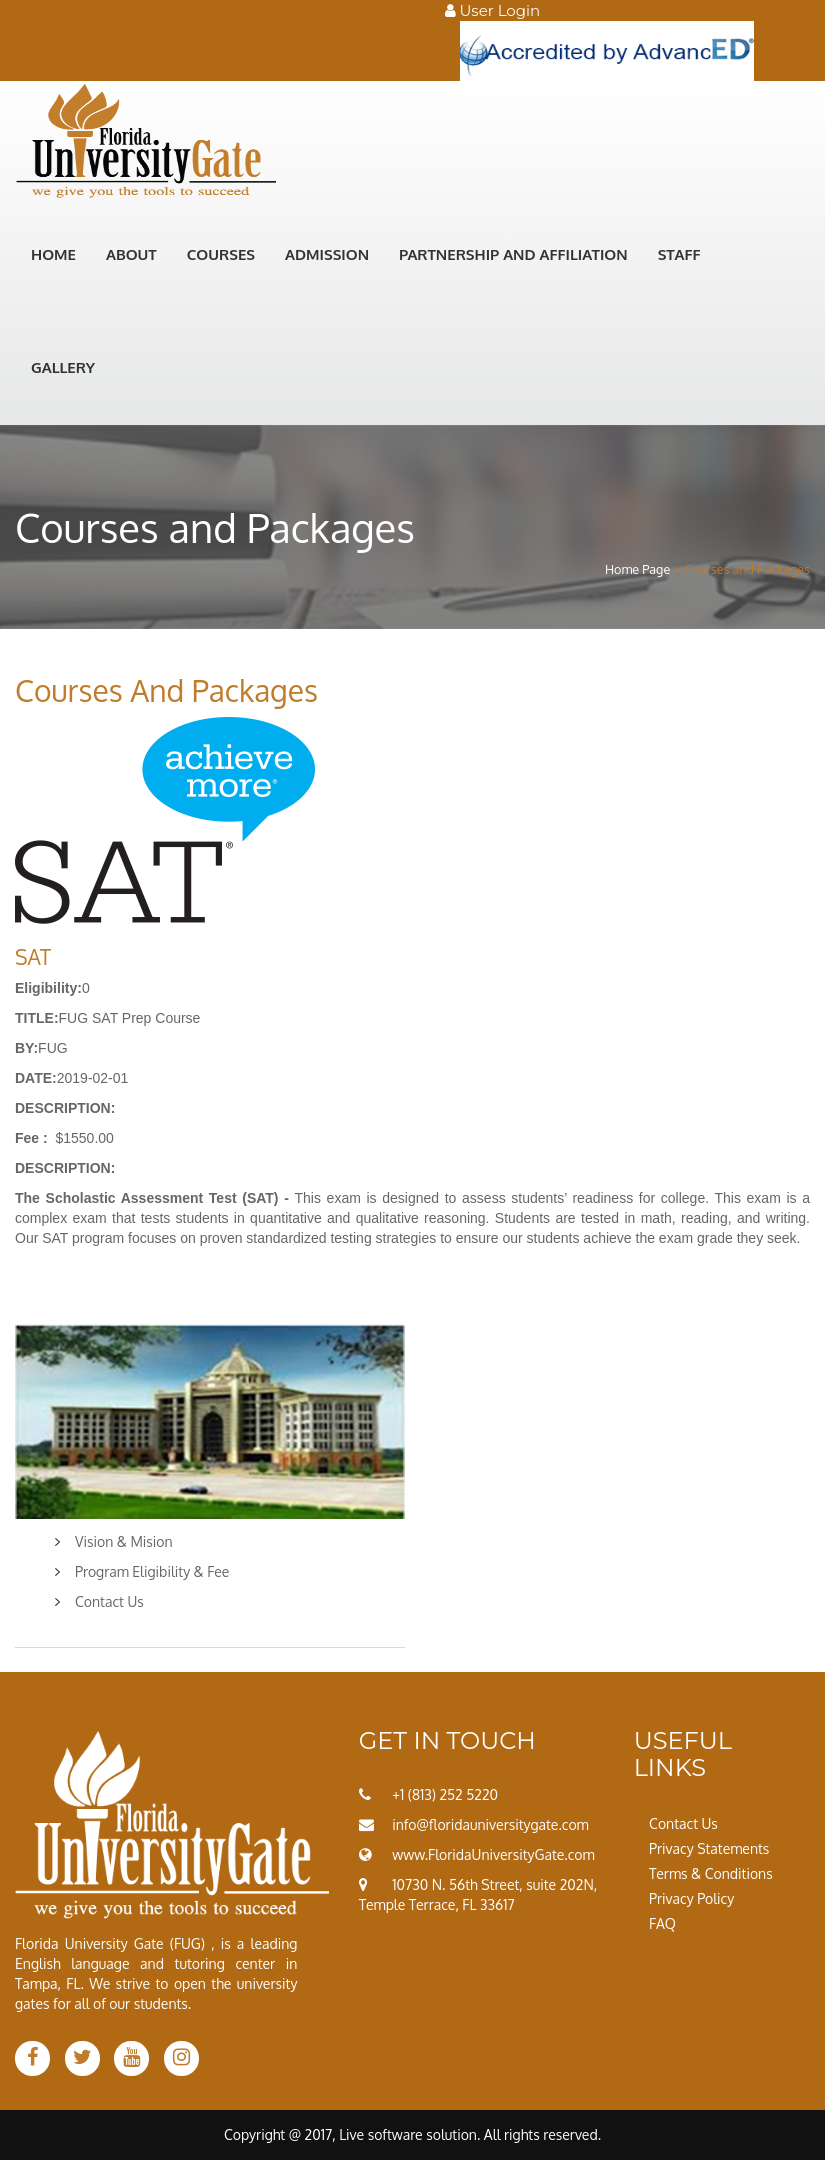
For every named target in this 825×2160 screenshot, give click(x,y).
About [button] (131, 254)
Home (53, 254)
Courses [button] (221, 254)
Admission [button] (327, 254)
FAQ (662, 1923)
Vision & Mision (124, 1541)
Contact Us (109, 1601)
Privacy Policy (691, 1898)
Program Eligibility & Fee (152, 1571)
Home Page (637, 569)
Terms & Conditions (711, 1873)
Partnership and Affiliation (513, 254)
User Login (493, 10)
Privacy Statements (709, 1848)
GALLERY (63, 367)
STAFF (679, 254)
